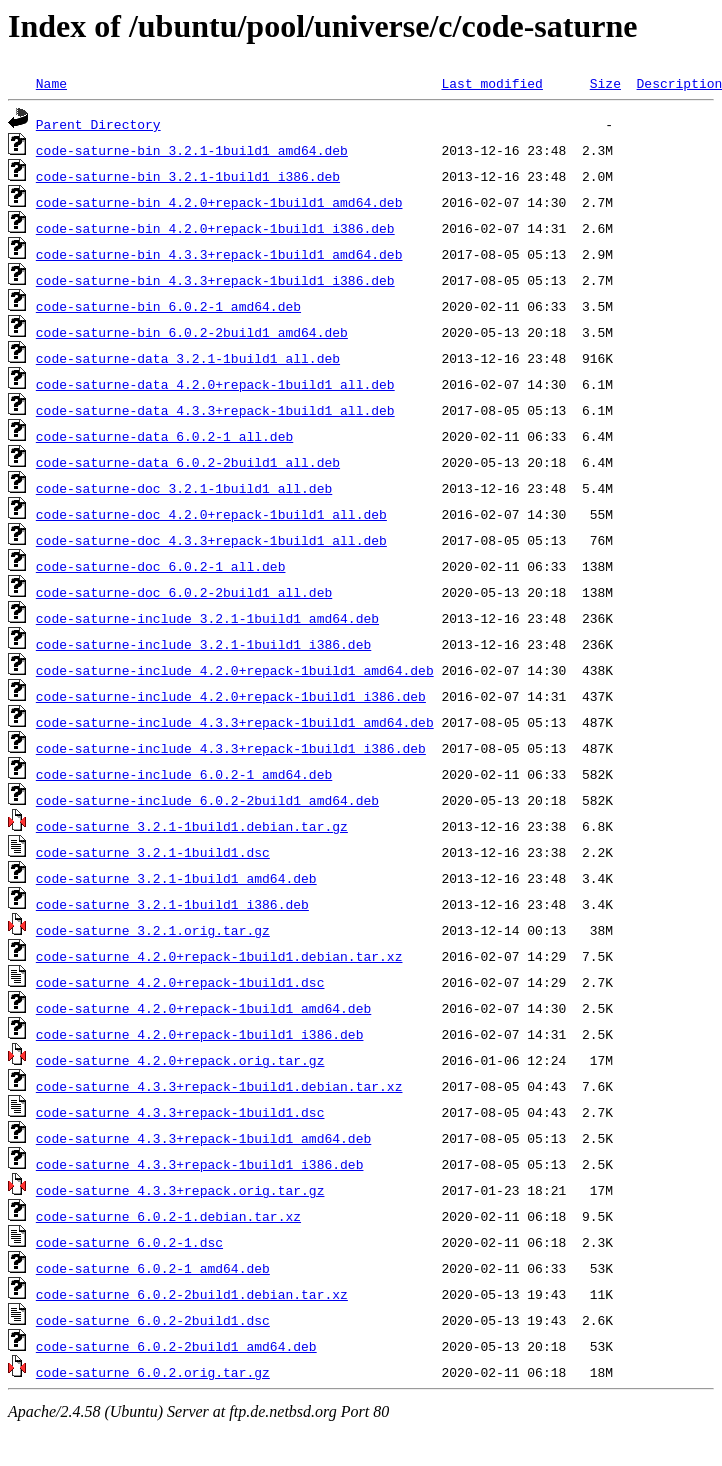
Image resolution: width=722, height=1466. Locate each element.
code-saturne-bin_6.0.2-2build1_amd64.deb (192, 332)
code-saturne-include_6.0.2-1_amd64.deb (184, 774)
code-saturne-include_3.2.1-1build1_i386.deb (203, 644)
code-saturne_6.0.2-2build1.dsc (153, 1320)
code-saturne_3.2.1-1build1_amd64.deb (176, 878)
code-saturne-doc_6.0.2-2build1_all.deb (184, 592)
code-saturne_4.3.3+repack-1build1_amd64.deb (203, 1138)
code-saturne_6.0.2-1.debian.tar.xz (168, 1216)
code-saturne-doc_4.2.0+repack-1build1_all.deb (211, 514)
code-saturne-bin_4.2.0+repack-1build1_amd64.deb (219, 202)
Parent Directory (98, 124)
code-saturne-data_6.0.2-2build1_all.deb (188, 462)
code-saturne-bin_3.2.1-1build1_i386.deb (188, 176)
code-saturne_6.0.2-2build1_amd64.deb (176, 1346)
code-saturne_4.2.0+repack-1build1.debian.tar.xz (219, 956)
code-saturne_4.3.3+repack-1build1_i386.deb (200, 1164)
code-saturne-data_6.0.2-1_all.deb (164, 436)
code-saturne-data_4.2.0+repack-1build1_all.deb (215, 384)
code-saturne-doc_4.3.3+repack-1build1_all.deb (211, 540)
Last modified (491, 83)
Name (51, 83)
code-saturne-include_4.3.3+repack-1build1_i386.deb (231, 748)
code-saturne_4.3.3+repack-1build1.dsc (180, 1112)
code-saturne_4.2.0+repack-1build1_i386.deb (200, 1034)
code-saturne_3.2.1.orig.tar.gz (153, 930)
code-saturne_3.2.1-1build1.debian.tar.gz (192, 826)
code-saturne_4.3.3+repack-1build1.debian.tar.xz (219, 1086)
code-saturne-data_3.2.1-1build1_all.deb (188, 358)
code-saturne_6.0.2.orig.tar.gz (153, 1372)
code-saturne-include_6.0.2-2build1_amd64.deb (207, 800)
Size (605, 83)
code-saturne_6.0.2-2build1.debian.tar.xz (192, 1294)
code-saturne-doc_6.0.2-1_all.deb (161, 566)
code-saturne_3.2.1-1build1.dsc (153, 852)
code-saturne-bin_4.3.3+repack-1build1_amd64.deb (219, 254)
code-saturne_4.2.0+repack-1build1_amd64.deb (203, 1008)
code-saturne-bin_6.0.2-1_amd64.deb (168, 306)
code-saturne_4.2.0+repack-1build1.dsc (180, 982)
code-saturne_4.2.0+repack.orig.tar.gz (180, 1060)
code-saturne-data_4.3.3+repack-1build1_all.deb (215, 410)
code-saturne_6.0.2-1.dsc (129, 1242)
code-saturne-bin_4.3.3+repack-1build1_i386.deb (215, 280)
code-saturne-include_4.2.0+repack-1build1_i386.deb (231, 696)
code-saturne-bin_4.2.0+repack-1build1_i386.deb (215, 228)
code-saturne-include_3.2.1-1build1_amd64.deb (207, 618)
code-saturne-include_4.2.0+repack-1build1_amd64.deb (235, 670)
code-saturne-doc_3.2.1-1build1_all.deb (184, 488)
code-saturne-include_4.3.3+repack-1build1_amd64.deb (235, 722)
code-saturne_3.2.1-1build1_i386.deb (172, 904)
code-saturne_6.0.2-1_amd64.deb (153, 1268)
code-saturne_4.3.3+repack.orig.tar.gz (180, 1190)
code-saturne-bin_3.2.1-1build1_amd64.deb (192, 150)
